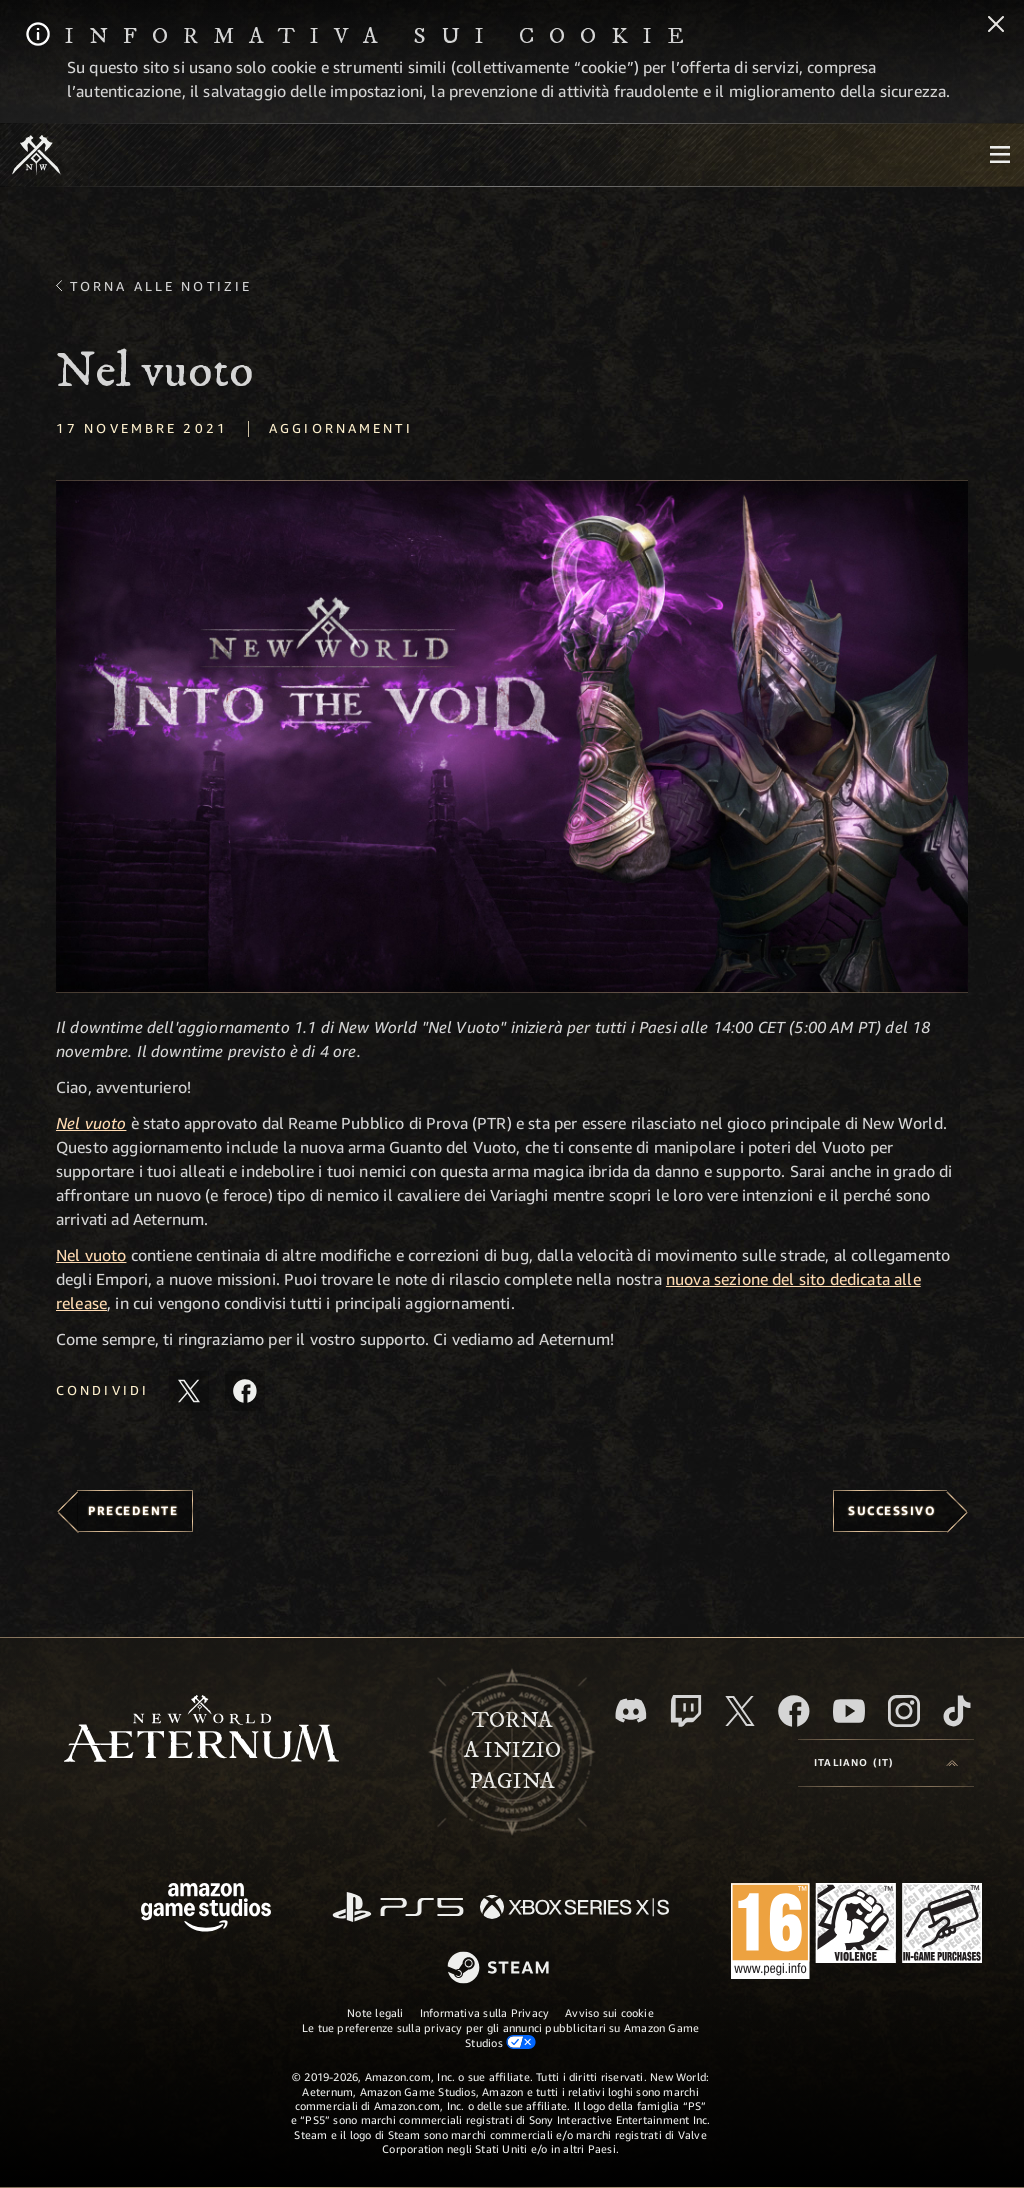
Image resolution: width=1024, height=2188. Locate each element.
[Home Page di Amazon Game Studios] (206, 1909)
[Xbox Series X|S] (574, 1908)
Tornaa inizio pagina (512, 1751)
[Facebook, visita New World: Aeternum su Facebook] (794, 1711)
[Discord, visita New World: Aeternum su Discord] (631, 1710)
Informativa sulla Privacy (485, 2012)
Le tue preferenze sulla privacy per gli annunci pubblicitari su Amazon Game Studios (501, 2035)
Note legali (375, 2012)
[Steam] (500, 1969)
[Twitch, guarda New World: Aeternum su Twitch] (686, 1711)
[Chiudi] (996, 26)
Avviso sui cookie (609, 2012)
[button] (512, 736)
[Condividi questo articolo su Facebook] (245, 1391)
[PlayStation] (398, 1908)
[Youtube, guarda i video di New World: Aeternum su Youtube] (849, 1711)
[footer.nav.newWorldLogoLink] (201, 1730)
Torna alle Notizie (161, 286)
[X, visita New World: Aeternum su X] (740, 1711)
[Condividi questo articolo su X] (189, 1391)
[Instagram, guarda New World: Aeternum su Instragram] (904, 1711)
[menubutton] (1000, 155)
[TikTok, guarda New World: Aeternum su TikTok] (957, 1711)
